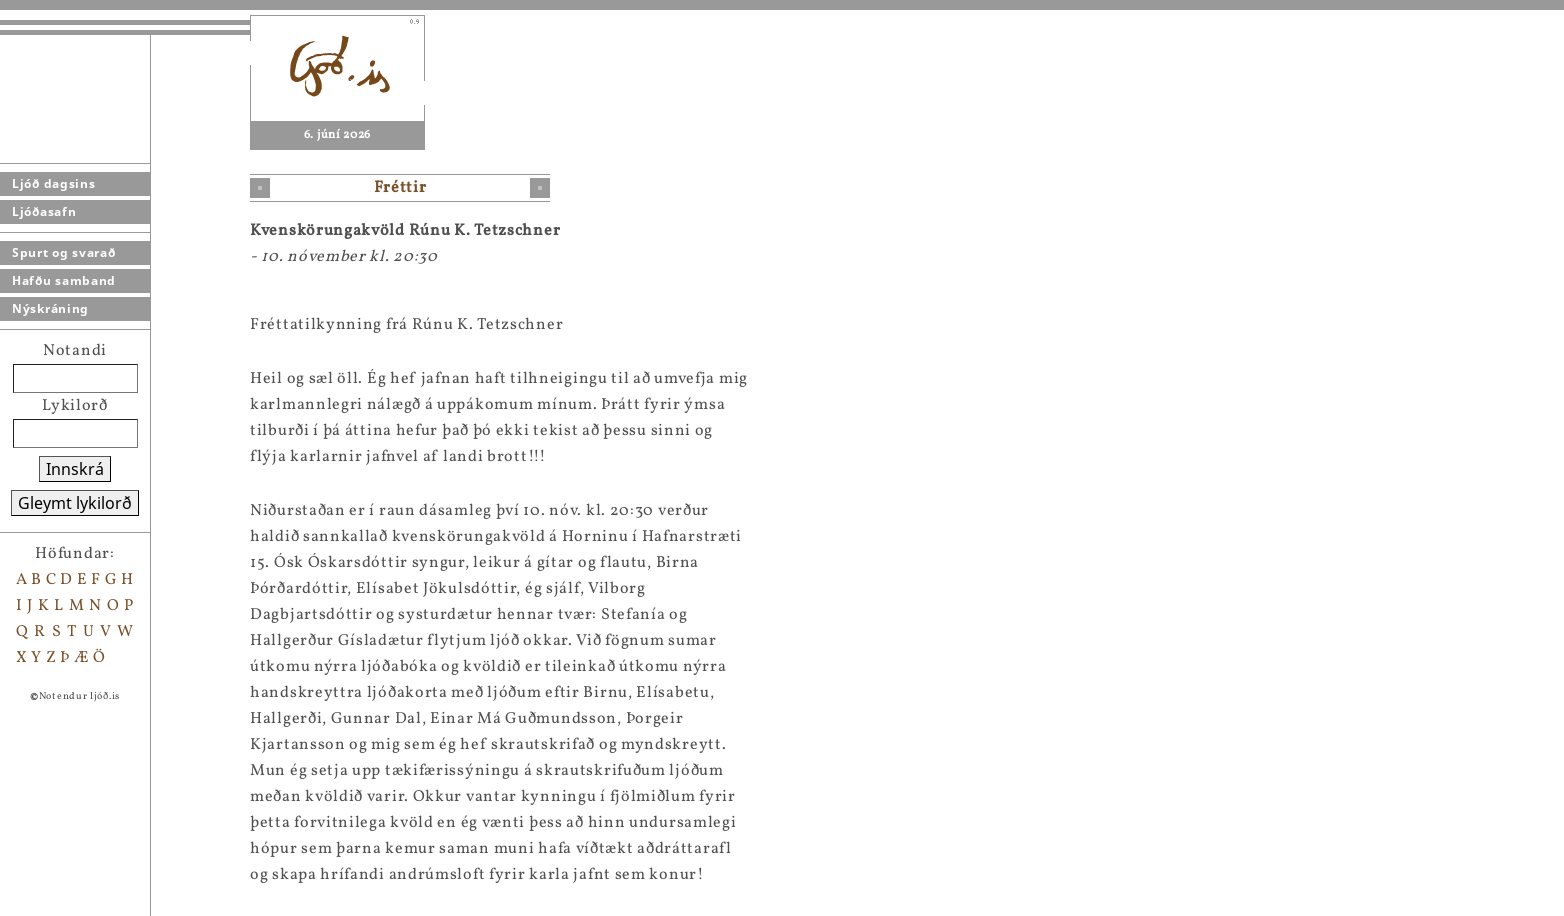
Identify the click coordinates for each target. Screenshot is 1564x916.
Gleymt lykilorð (75, 503)
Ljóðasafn (44, 211)
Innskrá (75, 469)
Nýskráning (50, 308)
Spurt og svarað (64, 252)
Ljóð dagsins (53, 183)
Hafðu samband (64, 280)
